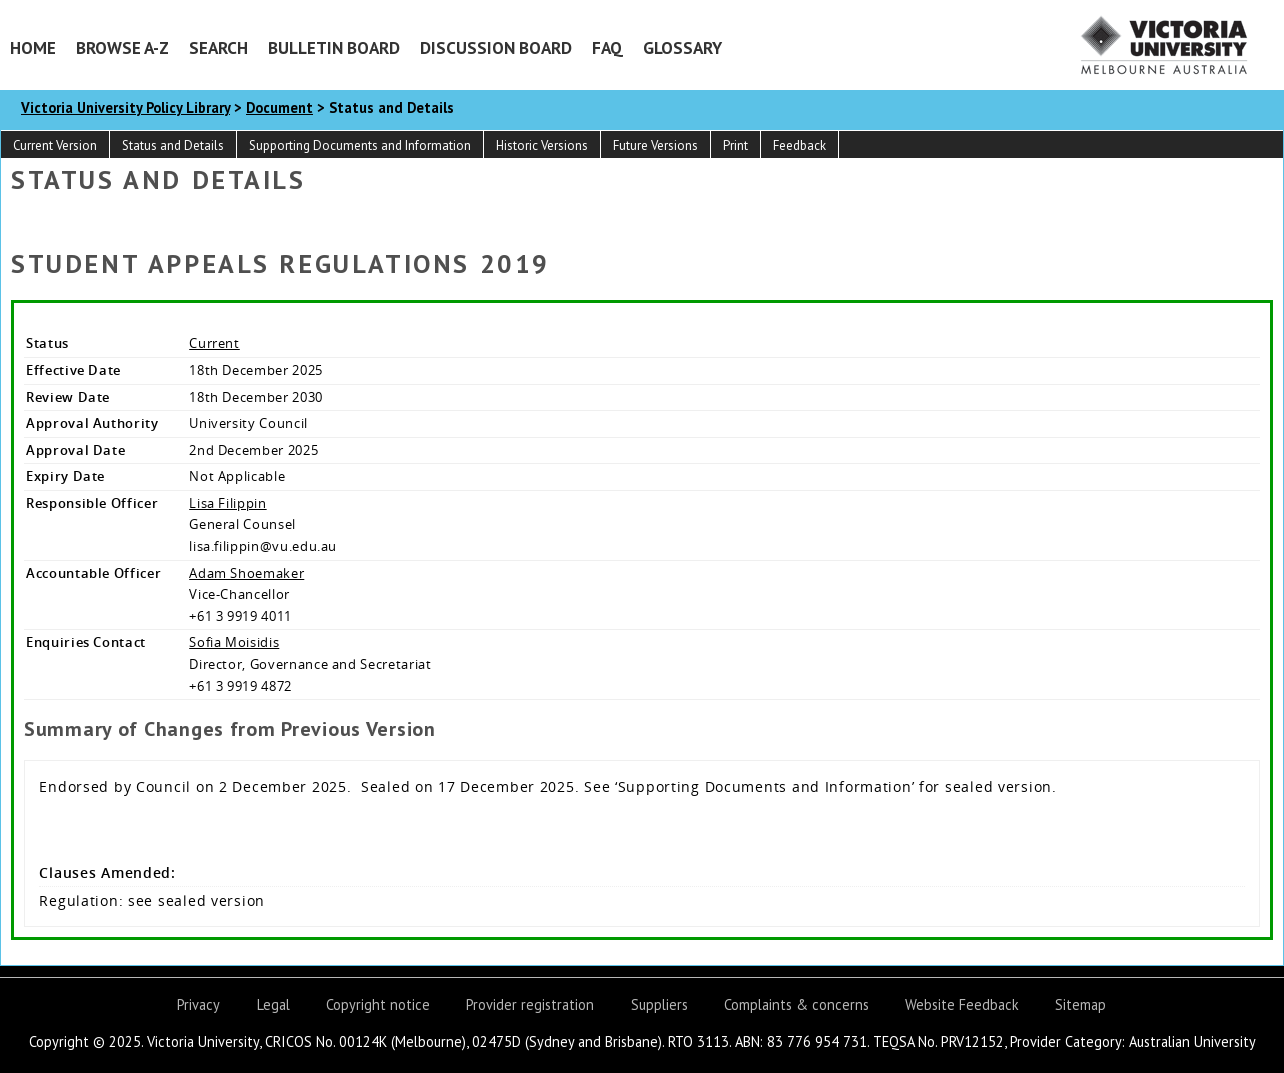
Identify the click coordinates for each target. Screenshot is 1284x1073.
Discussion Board (496, 47)
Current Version (55, 145)
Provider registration (530, 1004)
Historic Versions (542, 145)
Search (218, 47)
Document (279, 107)
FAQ (607, 47)
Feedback (799, 145)
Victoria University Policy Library (125, 107)
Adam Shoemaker (246, 573)
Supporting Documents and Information (360, 145)
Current (214, 343)
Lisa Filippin (227, 503)
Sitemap (1080, 1004)
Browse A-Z (122, 47)
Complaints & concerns (796, 1004)
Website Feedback (962, 1004)
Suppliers (659, 1004)
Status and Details (173, 145)
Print (735, 145)
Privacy (198, 1004)
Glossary (682, 47)
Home (33, 47)
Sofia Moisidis (234, 642)
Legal (273, 1004)
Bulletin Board (334, 47)
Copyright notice (378, 1004)
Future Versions (655, 145)
